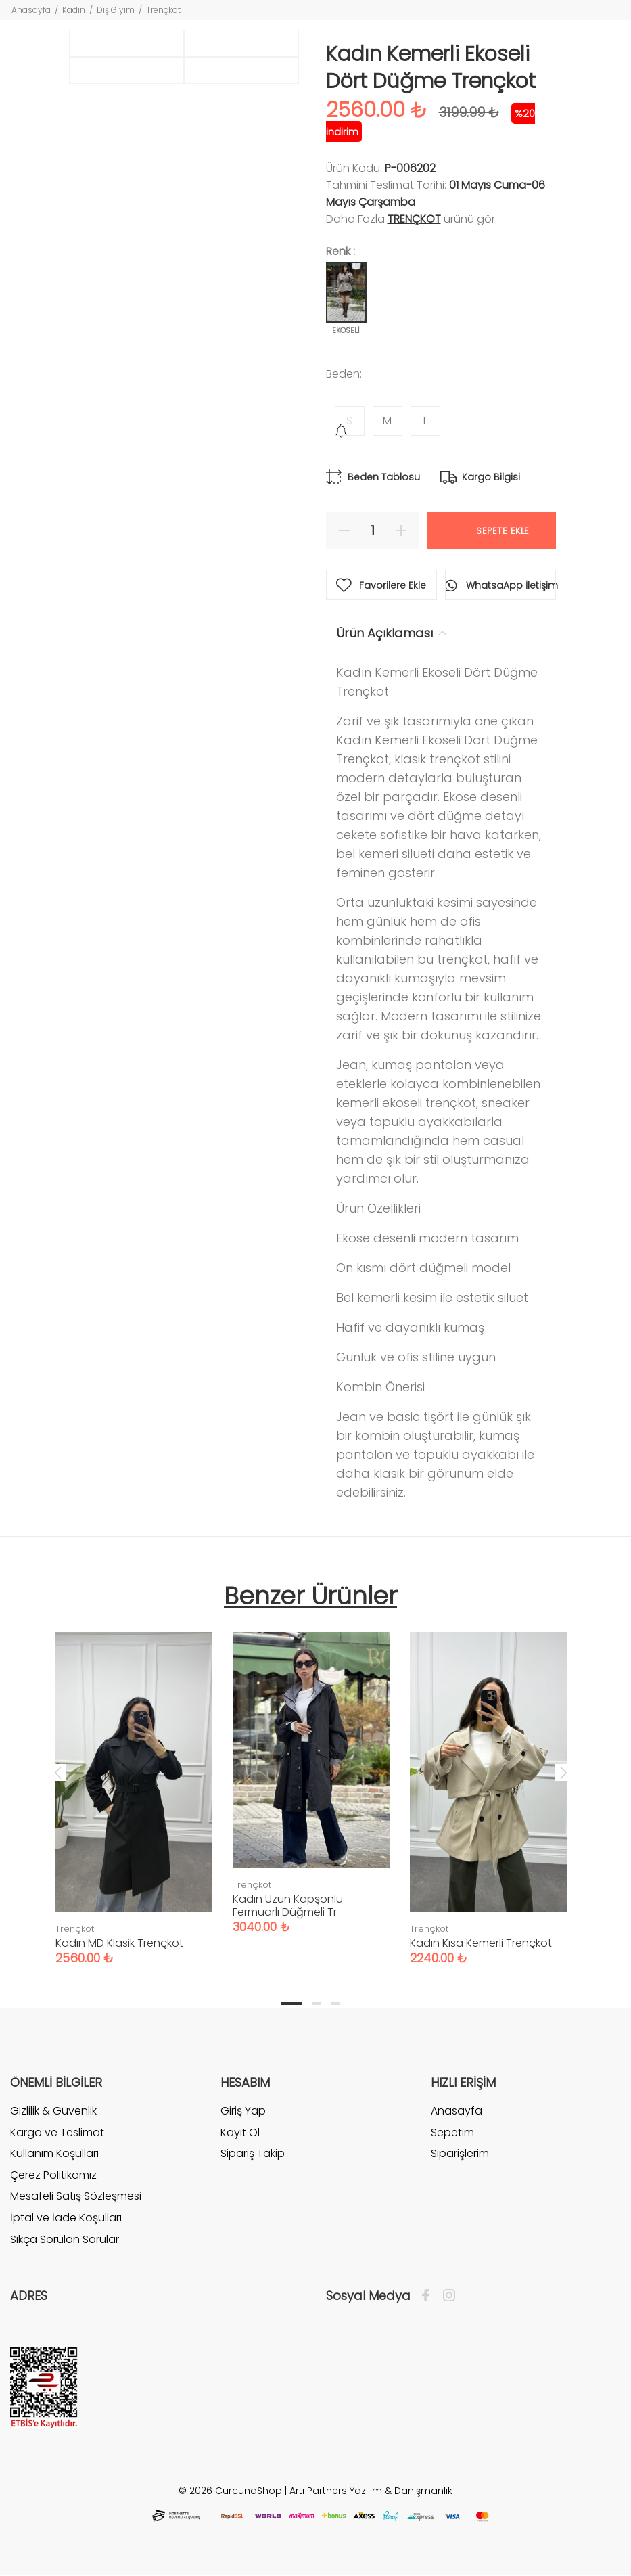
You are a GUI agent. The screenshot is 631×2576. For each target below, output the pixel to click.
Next (563, 1772)
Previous (58, 1772)
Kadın (73, 10)
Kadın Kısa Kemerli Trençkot (481, 1943)
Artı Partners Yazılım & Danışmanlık (370, 2491)
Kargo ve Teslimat (57, 2132)
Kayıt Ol (240, 2132)
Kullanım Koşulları (54, 2153)
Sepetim (452, 2132)
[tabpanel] (134, 1785)
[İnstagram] (445, 2295)
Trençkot (163, 10)
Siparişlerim (460, 2153)
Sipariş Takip (252, 2153)
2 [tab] (316, 2003)
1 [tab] (291, 2003)
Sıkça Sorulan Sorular (64, 2239)
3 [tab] (335, 2003)
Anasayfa (31, 10)
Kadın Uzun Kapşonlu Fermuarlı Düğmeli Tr (288, 1905)
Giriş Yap (243, 2111)
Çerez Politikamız (53, 2175)
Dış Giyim (116, 10)
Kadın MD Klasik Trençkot (119, 1943)
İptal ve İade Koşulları (66, 2217)
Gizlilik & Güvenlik (53, 2111)
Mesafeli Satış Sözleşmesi (75, 2196)
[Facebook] (429, 2295)
